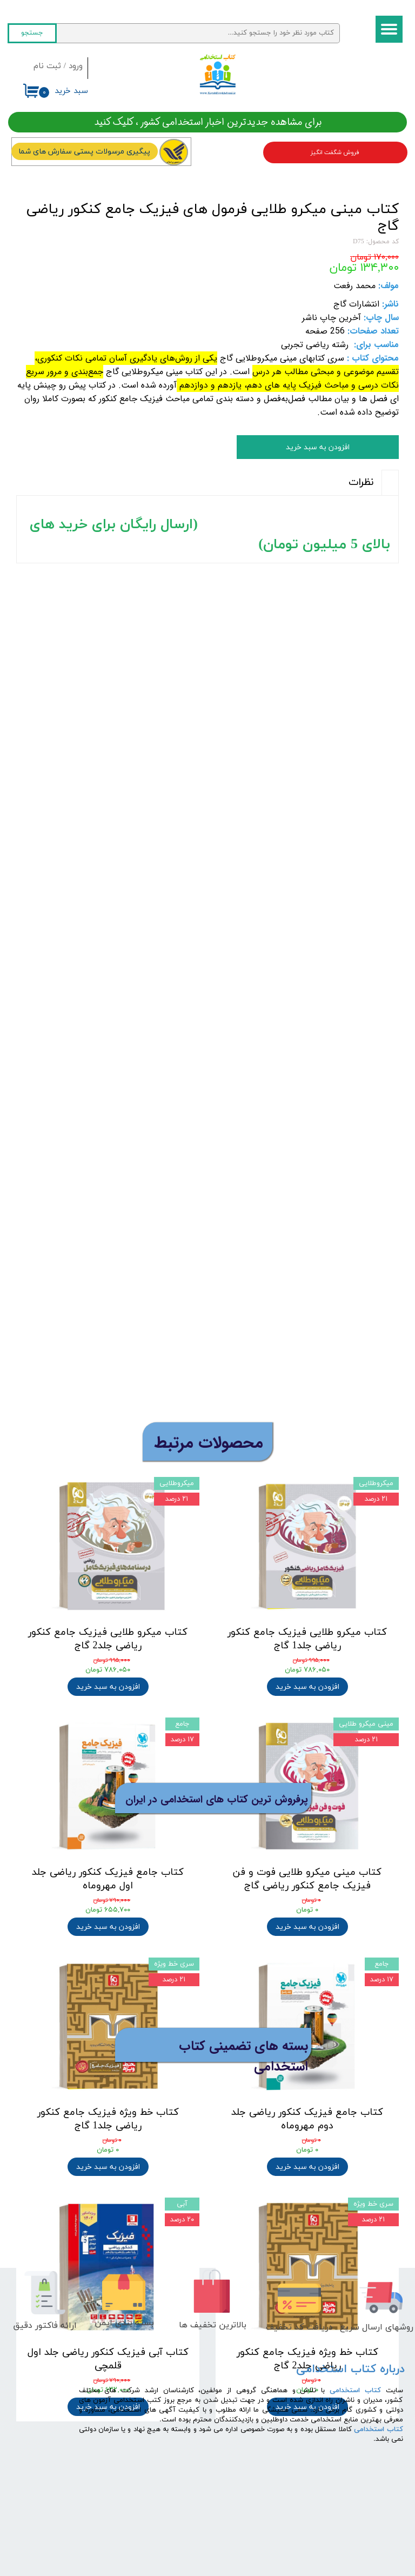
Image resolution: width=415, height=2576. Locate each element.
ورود (76, 66)
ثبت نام (47, 66)
